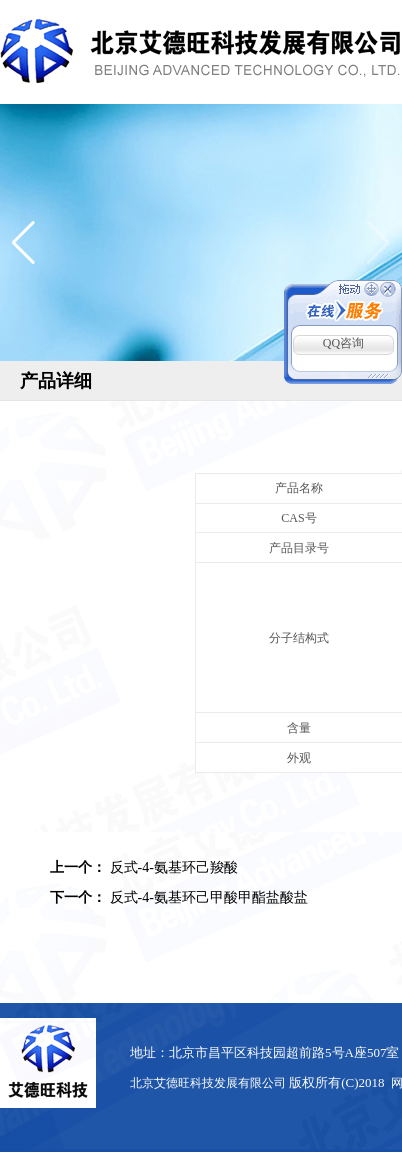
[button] (23, 243)
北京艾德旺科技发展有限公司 (208, 1083)
